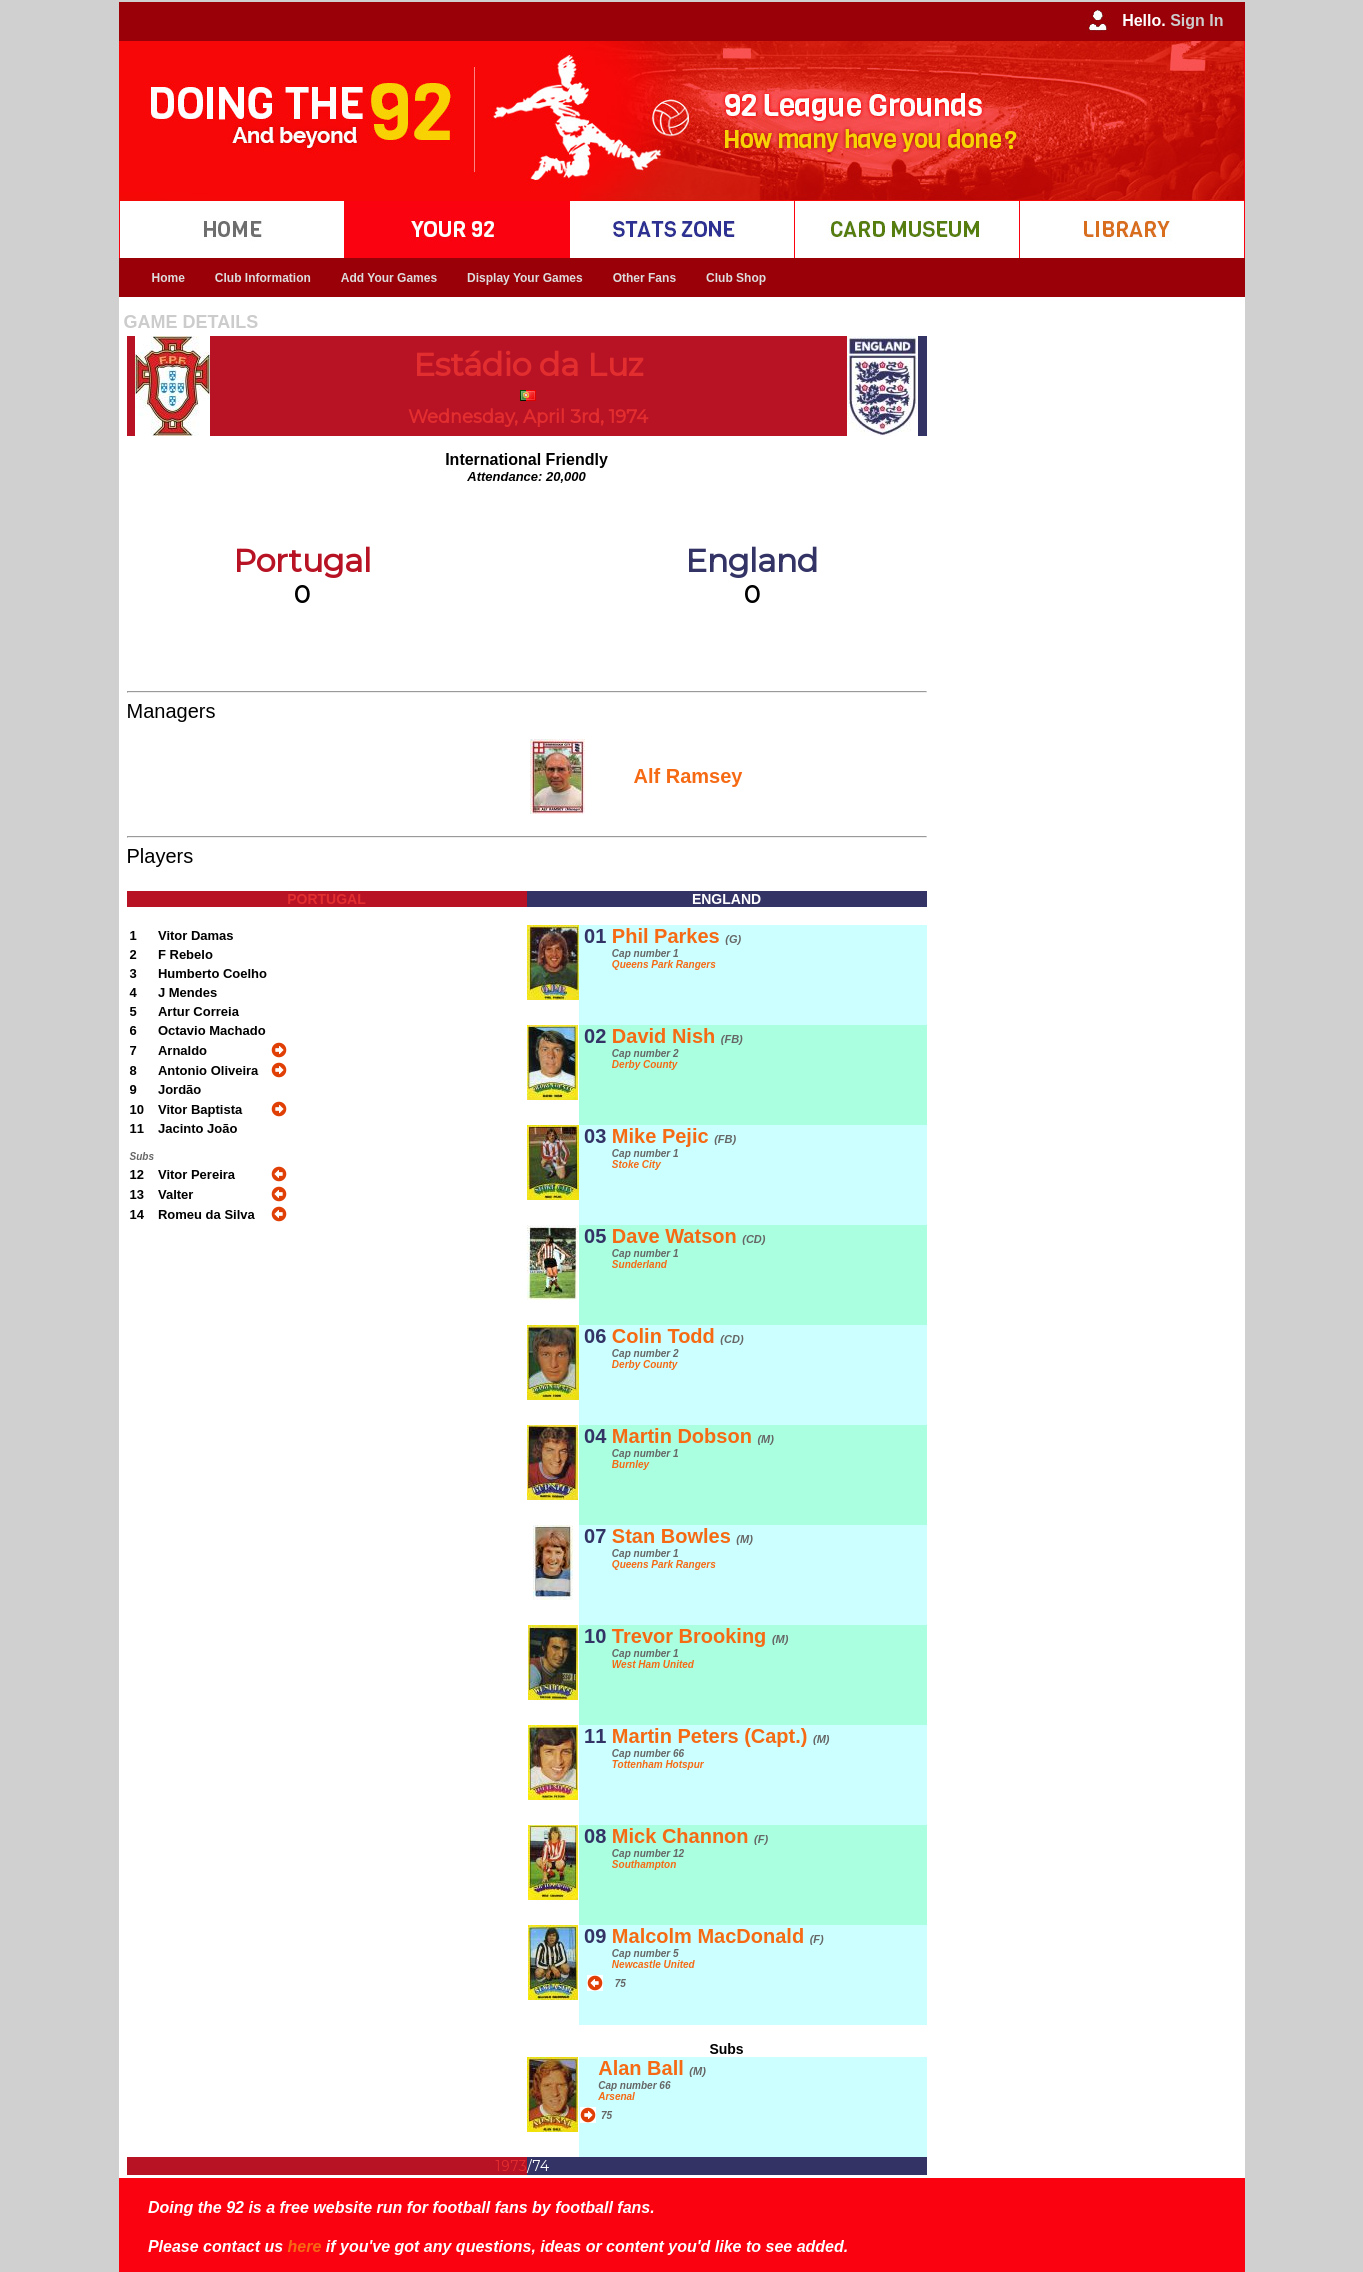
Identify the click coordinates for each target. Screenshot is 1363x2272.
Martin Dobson (693, 1436)
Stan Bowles (682, 1536)
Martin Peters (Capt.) (721, 1736)
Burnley (630, 1464)
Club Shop (736, 278)
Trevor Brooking (700, 1636)
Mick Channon (690, 1836)
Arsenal (616, 2096)
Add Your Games (389, 278)
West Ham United (653, 1664)
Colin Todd (678, 1336)
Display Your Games (525, 278)
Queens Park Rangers (664, 964)
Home (168, 278)
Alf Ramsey (688, 776)
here (305, 2246)
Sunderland (639, 1264)
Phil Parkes (676, 936)
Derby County (645, 1064)
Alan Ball (652, 2068)
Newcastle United (653, 1964)
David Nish (677, 1036)
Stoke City (636, 1164)
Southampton (644, 1864)
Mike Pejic (674, 1136)
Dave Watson (689, 1236)
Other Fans (644, 278)
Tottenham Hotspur (658, 1764)
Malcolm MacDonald (718, 1936)
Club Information (263, 278)
